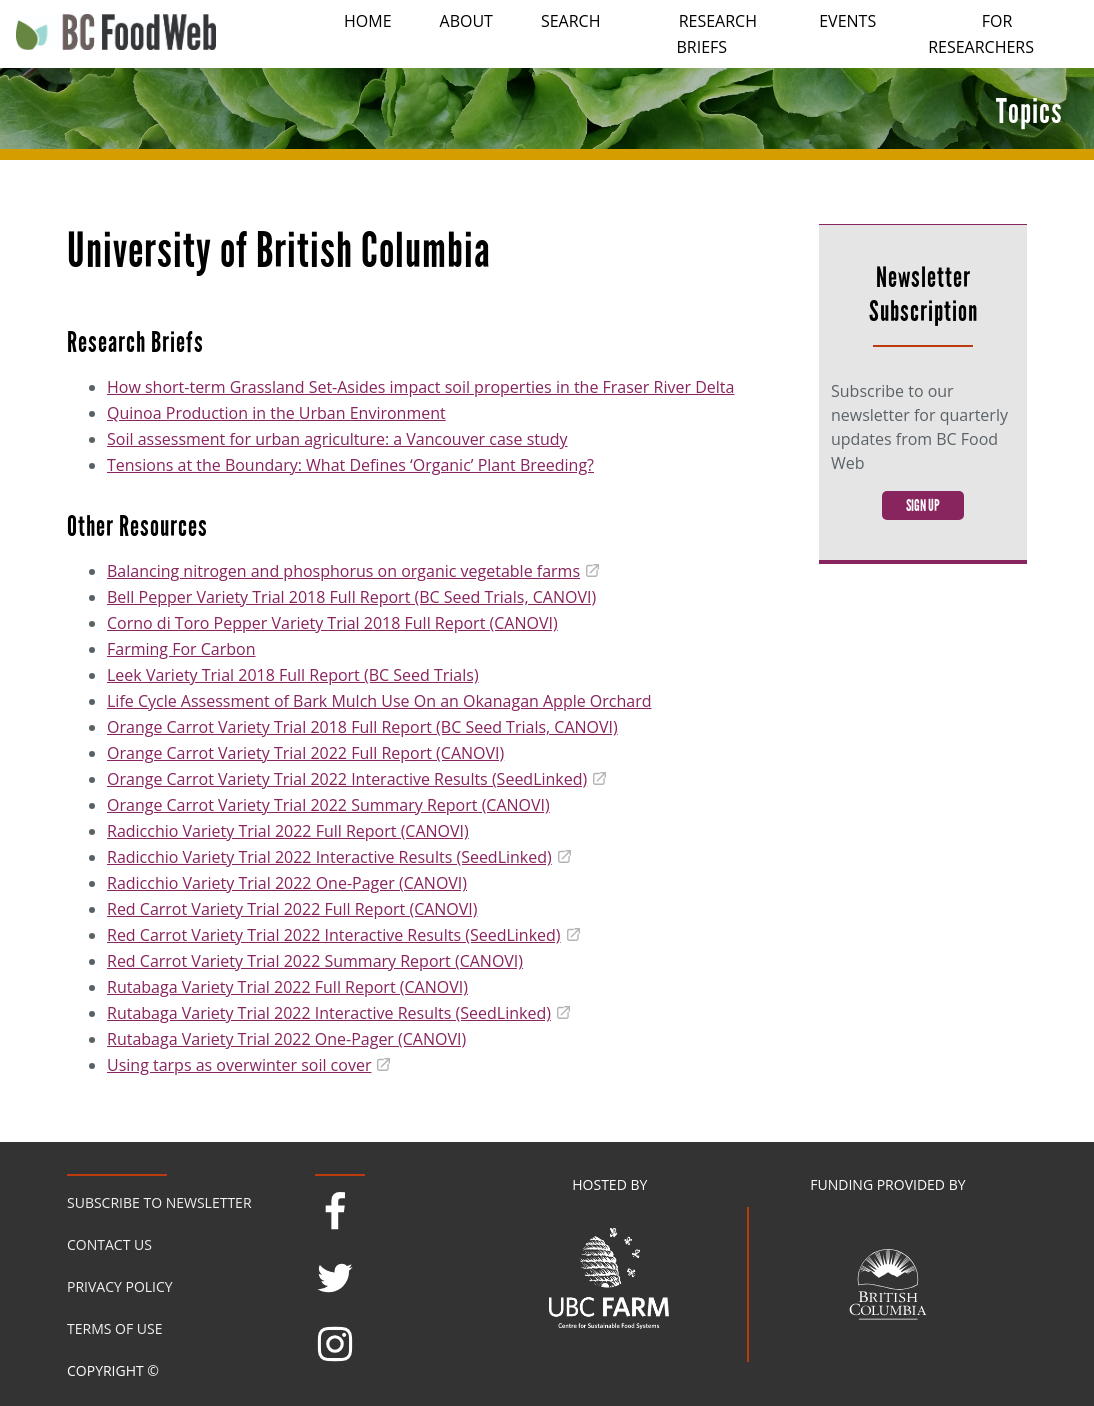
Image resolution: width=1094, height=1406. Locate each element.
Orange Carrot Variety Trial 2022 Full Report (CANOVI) (305, 753)
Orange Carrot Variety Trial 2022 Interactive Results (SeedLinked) (347, 779)
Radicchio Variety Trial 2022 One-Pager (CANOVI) (287, 883)
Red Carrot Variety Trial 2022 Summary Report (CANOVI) (315, 961)
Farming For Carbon (181, 649)
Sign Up (923, 505)
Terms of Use (114, 1328)
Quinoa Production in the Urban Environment (276, 413)
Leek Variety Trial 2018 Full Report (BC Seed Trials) (293, 675)
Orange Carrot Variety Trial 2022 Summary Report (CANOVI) (328, 805)
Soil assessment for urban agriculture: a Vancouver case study (337, 439)
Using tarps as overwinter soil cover (239, 1065)
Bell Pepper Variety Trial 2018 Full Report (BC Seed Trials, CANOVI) (351, 597)
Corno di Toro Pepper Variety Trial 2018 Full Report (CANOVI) (332, 623)
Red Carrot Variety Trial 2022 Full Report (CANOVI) (292, 909)
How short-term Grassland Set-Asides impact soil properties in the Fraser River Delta (420, 387)
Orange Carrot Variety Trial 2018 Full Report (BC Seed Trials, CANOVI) (362, 727)
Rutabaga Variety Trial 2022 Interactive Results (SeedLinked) (329, 1013)
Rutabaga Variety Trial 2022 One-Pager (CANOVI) (286, 1039)
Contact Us (109, 1244)
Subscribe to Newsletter (159, 1202)
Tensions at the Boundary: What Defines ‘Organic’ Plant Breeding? (350, 465)
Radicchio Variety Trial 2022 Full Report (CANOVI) (288, 831)
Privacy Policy (120, 1286)
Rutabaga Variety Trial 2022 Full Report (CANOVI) (287, 987)
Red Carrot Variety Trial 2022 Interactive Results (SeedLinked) (334, 935)
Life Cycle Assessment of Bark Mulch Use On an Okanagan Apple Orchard (379, 701)
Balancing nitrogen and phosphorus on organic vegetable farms (343, 571)
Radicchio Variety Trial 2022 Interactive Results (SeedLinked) (329, 857)
